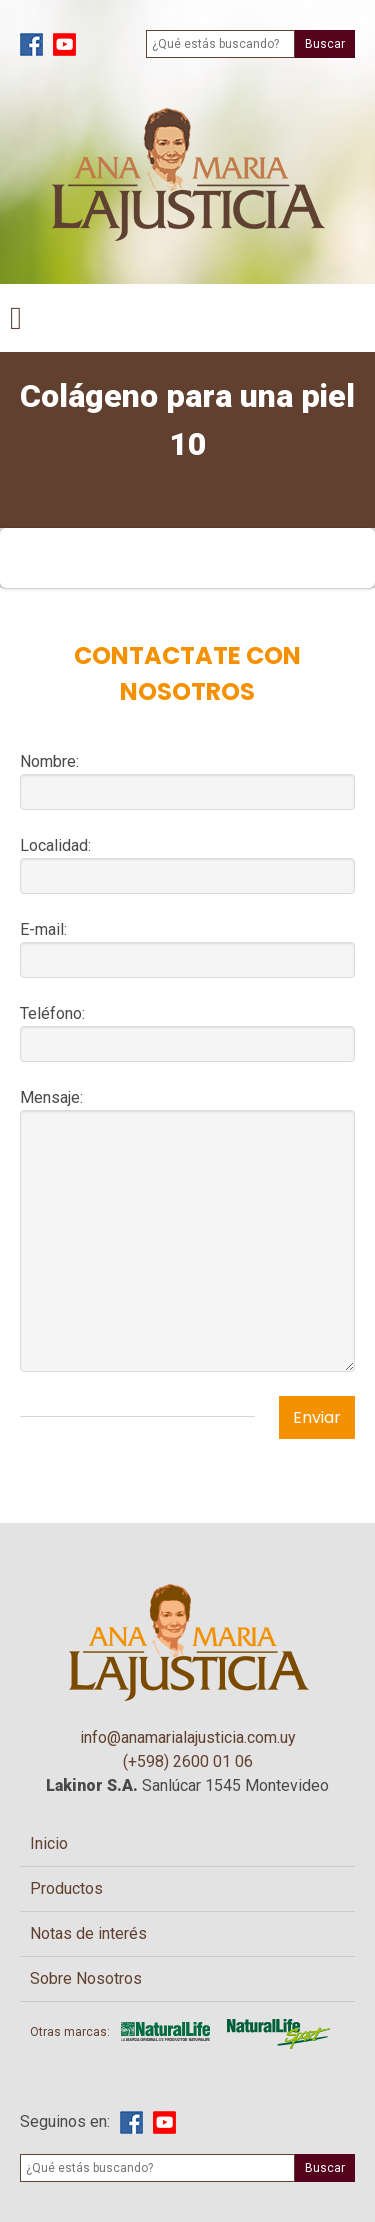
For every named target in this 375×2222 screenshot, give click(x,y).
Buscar (325, 44)
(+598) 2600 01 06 (188, 1761)
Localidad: (55, 845)
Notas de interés (88, 1933)
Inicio (49, 1843)
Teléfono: (52, 1013)
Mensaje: (51, 1097)
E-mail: (43, 929)
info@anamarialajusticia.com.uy (188, 1737)
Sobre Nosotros (86, 1978)
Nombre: (49, 761)
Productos (66, 1888)
